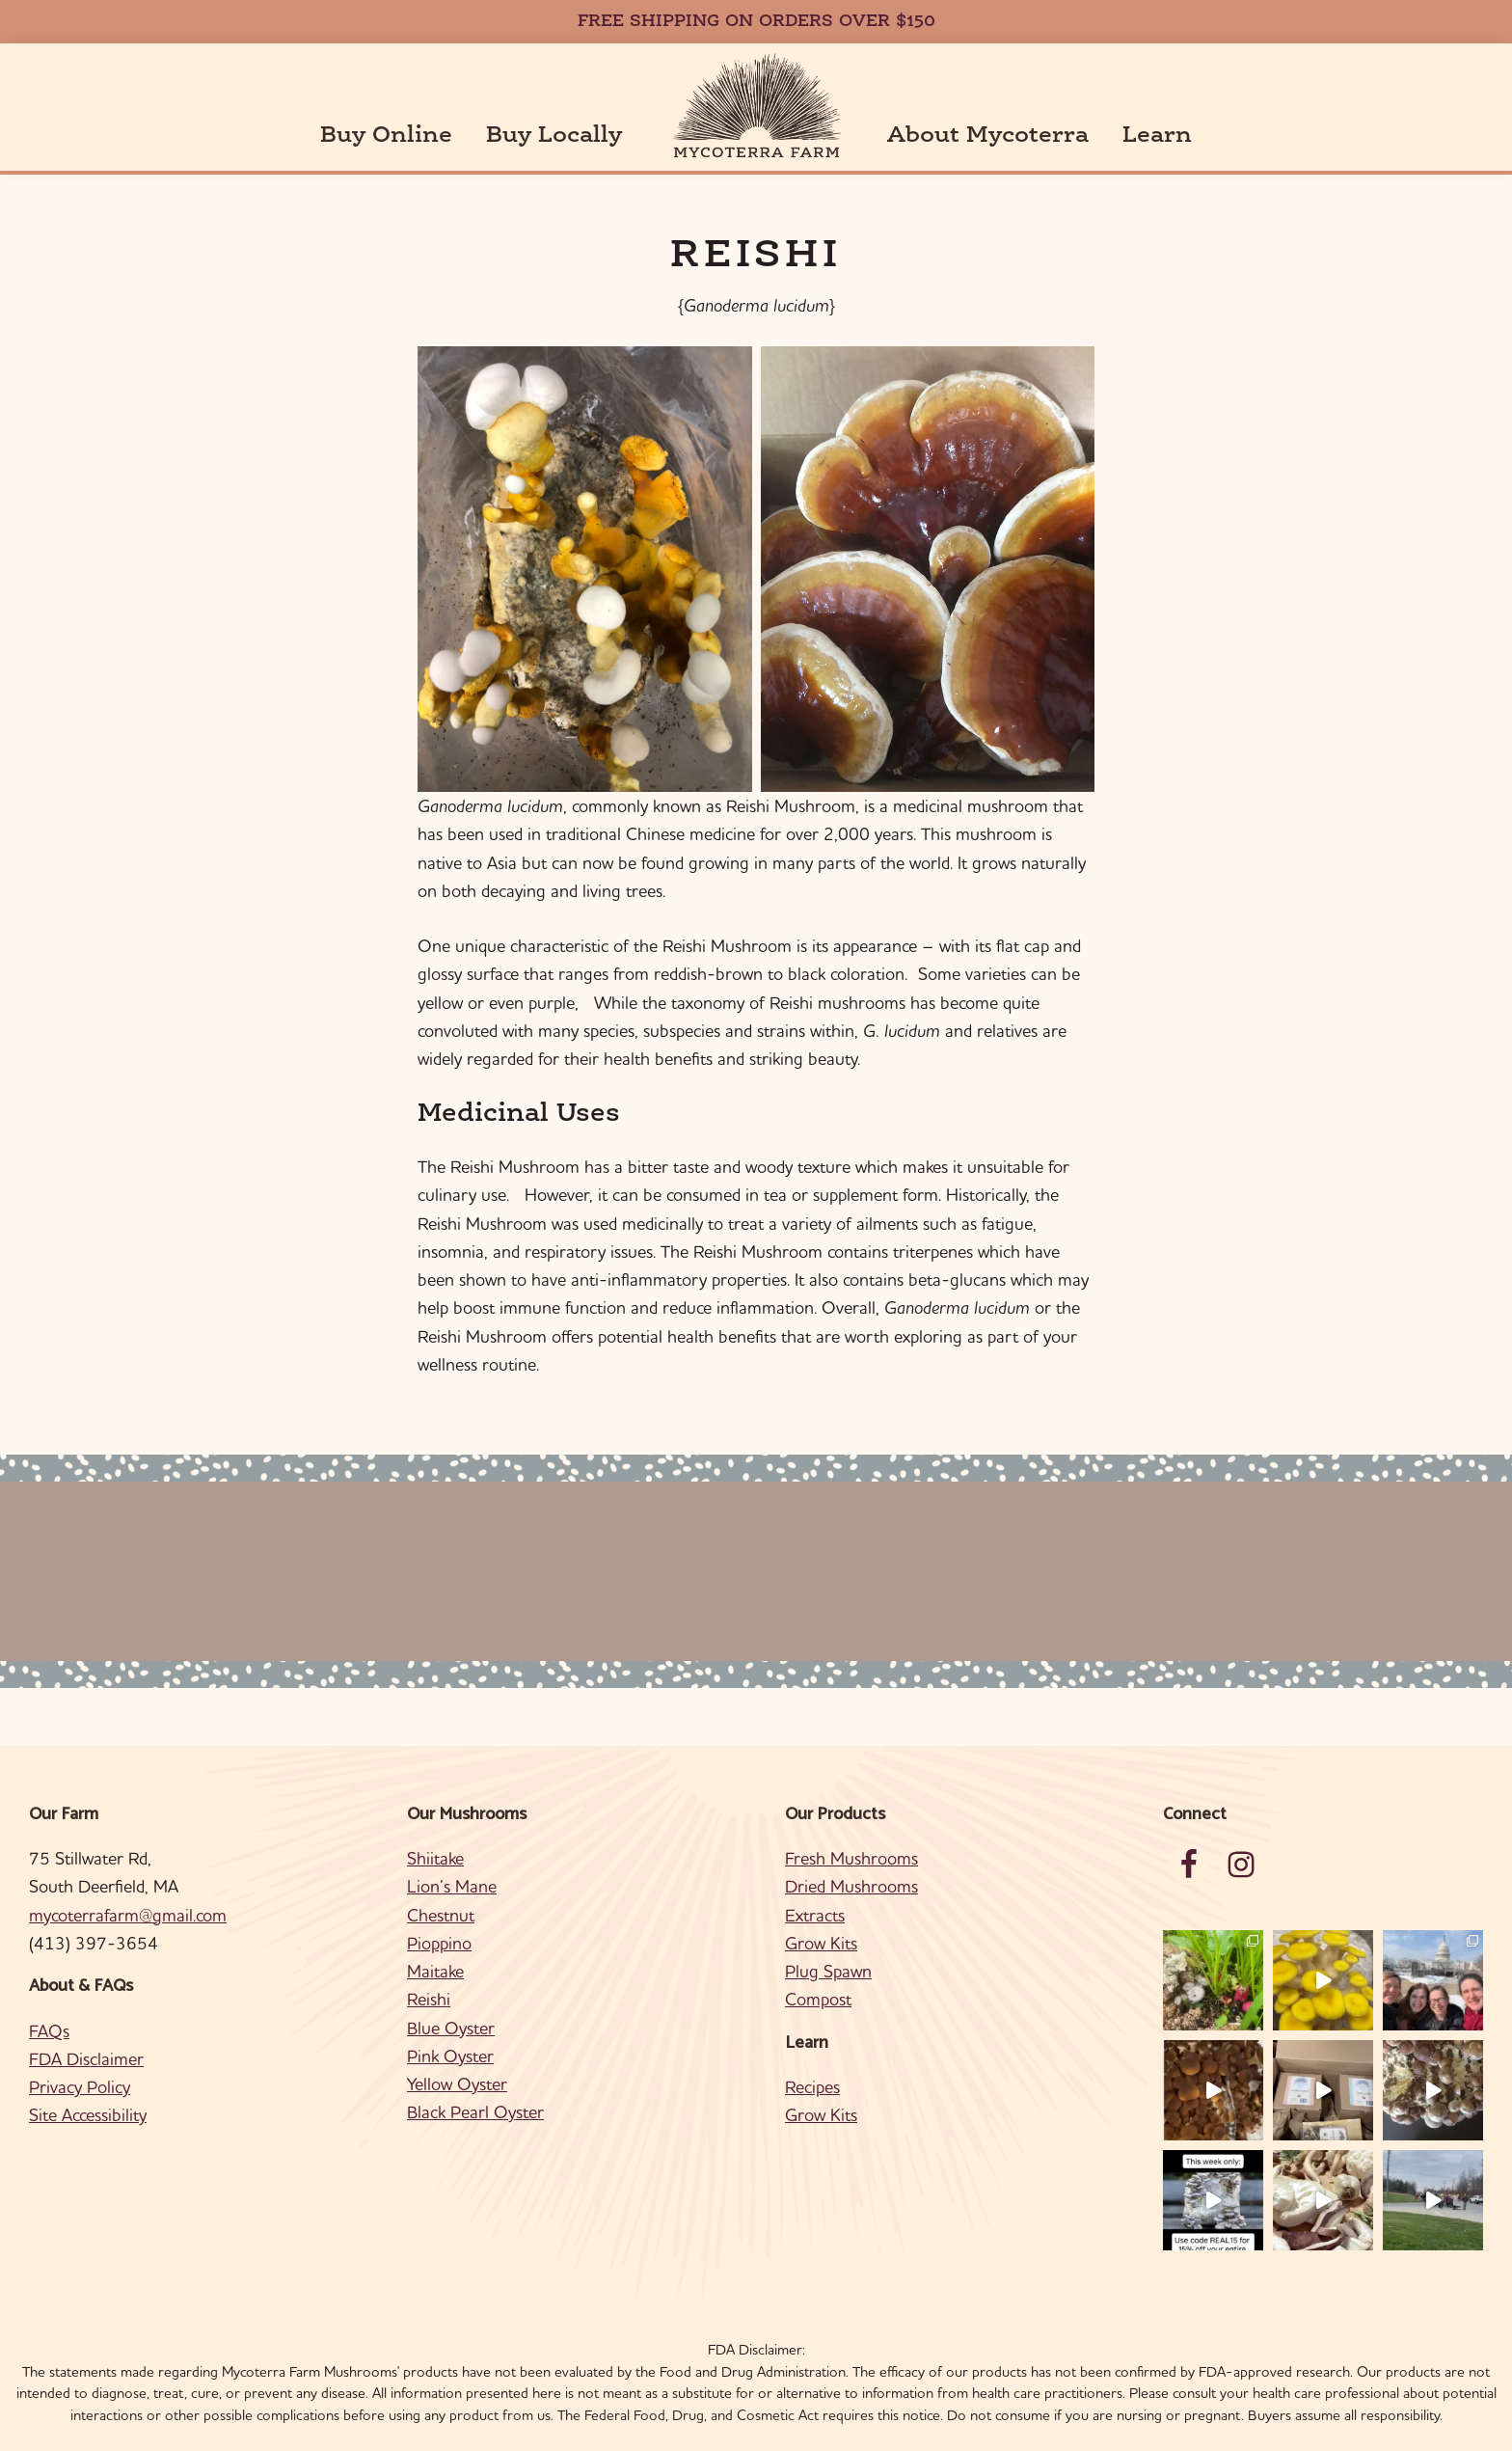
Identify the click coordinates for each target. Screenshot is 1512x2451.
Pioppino (439, 1915)
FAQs (49, 2002)
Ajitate (839, 2430)
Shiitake (435, 1830)
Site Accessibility (88, 2087)
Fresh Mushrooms (851, 1830)
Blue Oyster (451, 1999)
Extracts (815, 1886)
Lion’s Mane (452, 1858)
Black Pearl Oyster (475, 2084)
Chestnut (440, 1886)
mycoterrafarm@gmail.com (128, 1886)
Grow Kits (821, 1915)
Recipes (812, 2059)
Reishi (428, 1971)
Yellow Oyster (457, 2056)
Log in (887, 2430)
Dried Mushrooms (851, 1858)
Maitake (435, 1943)
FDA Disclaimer (86, 2031)
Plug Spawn (828, 1943)
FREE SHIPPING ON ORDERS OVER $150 (756, 22)
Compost (818, 1971)
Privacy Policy (79, 2059)
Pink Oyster (450, 2028)
